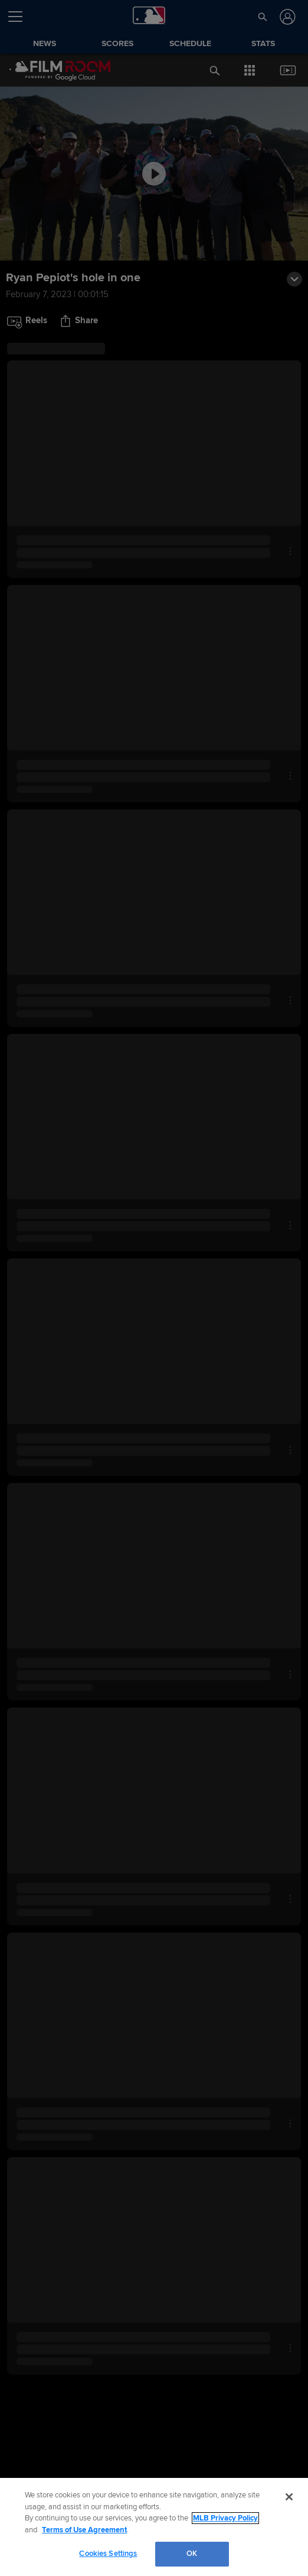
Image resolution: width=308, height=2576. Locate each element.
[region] (154, 2527)
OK (191, 2553)
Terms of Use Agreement (84, 2530)
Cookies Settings (108, 2553)
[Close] (289, 2497)
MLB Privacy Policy (225, 2518)
